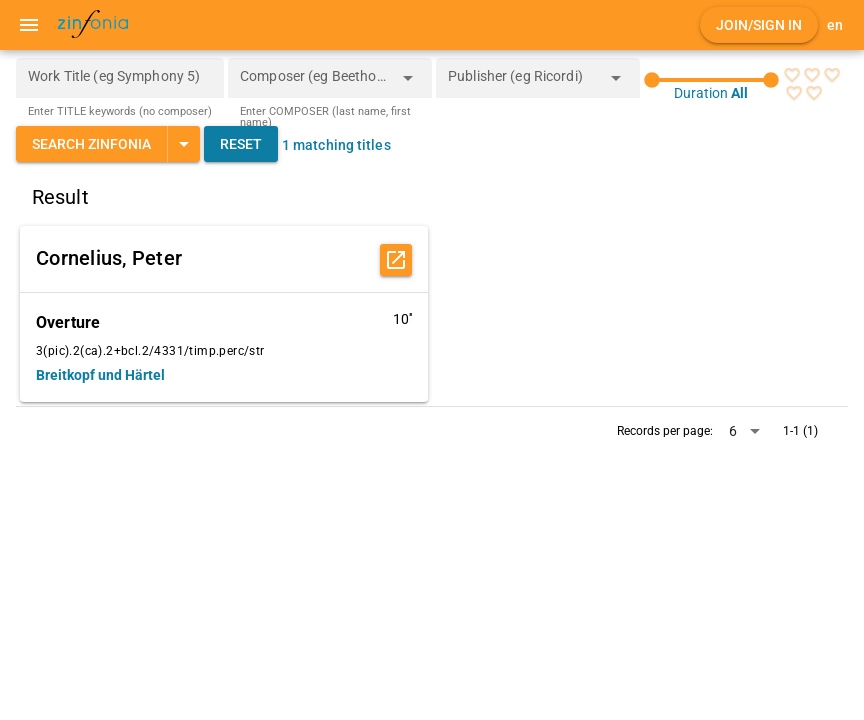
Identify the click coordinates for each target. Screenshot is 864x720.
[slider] (711, 80)
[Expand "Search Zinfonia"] (183, 144)
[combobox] (315, 84)
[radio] (792, 75)
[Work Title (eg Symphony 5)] (120, 78)
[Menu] (29, 25)
